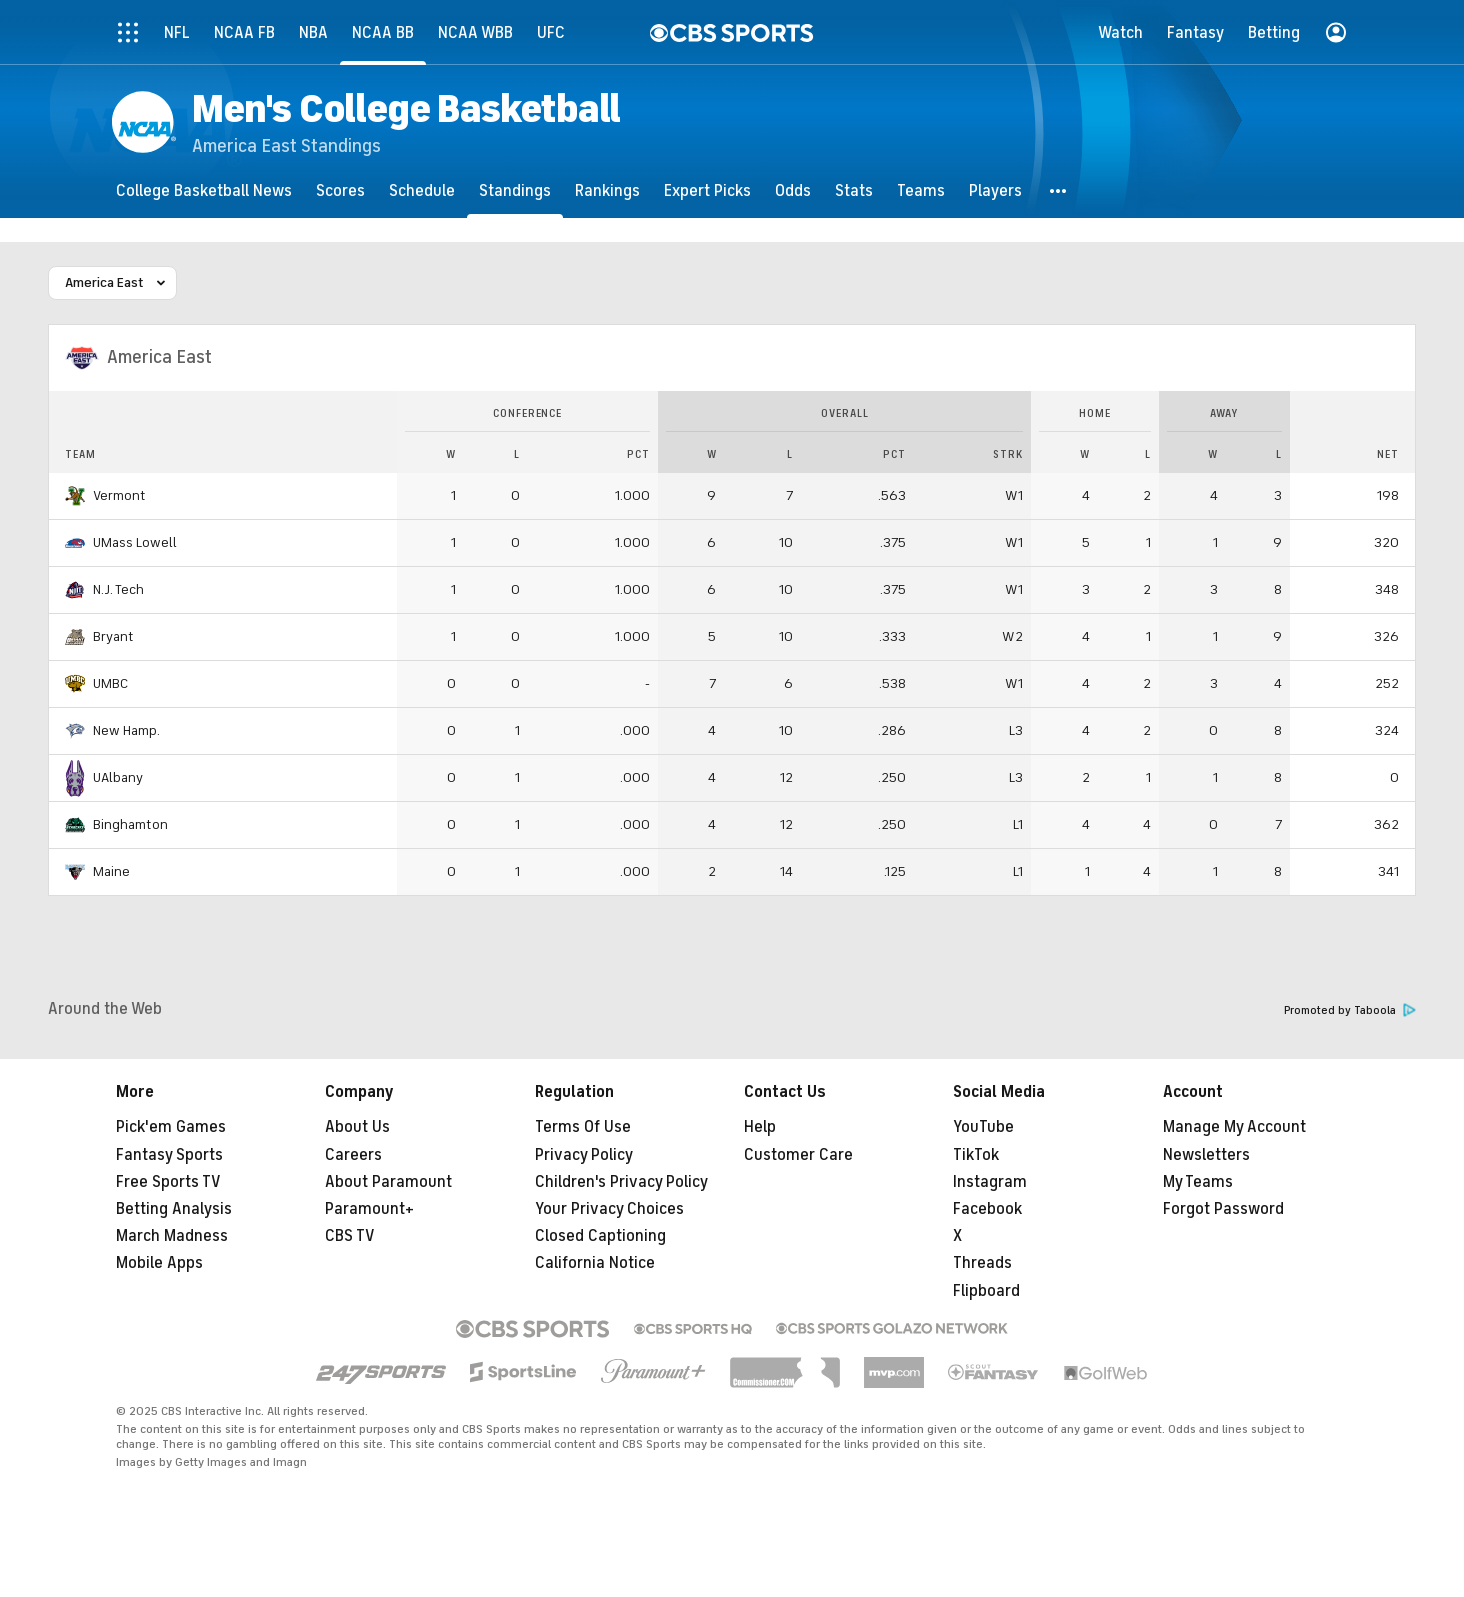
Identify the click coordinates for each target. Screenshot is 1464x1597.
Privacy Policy (584, 1155)
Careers (353, 1155)
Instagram (990, 1182)
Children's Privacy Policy (621, 1182)
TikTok (976, 1155)
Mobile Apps (159, 1263)
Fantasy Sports (169, 1155)
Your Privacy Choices (609, 1209)
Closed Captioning (600, 1236)
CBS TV (350, 1236)
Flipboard (986, 1291)
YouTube (983, 1127)
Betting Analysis (174, 1209)
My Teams (1198, 1182)
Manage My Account (1234, 1127)
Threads (982, 1263)
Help (760, 1127)
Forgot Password (1223, 1209)
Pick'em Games (171, 1127)
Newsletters (1206, 1155)
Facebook (987, 1209)
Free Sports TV (168, 1182)
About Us (357, 1127)
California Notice (595, 1263)
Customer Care (798, 1155)
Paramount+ (369, 1209)
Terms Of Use (583, 1127)
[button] (1059, 190)
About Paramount (388, 1182)
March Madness (172, 1236)
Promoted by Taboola (1350, 1010)
